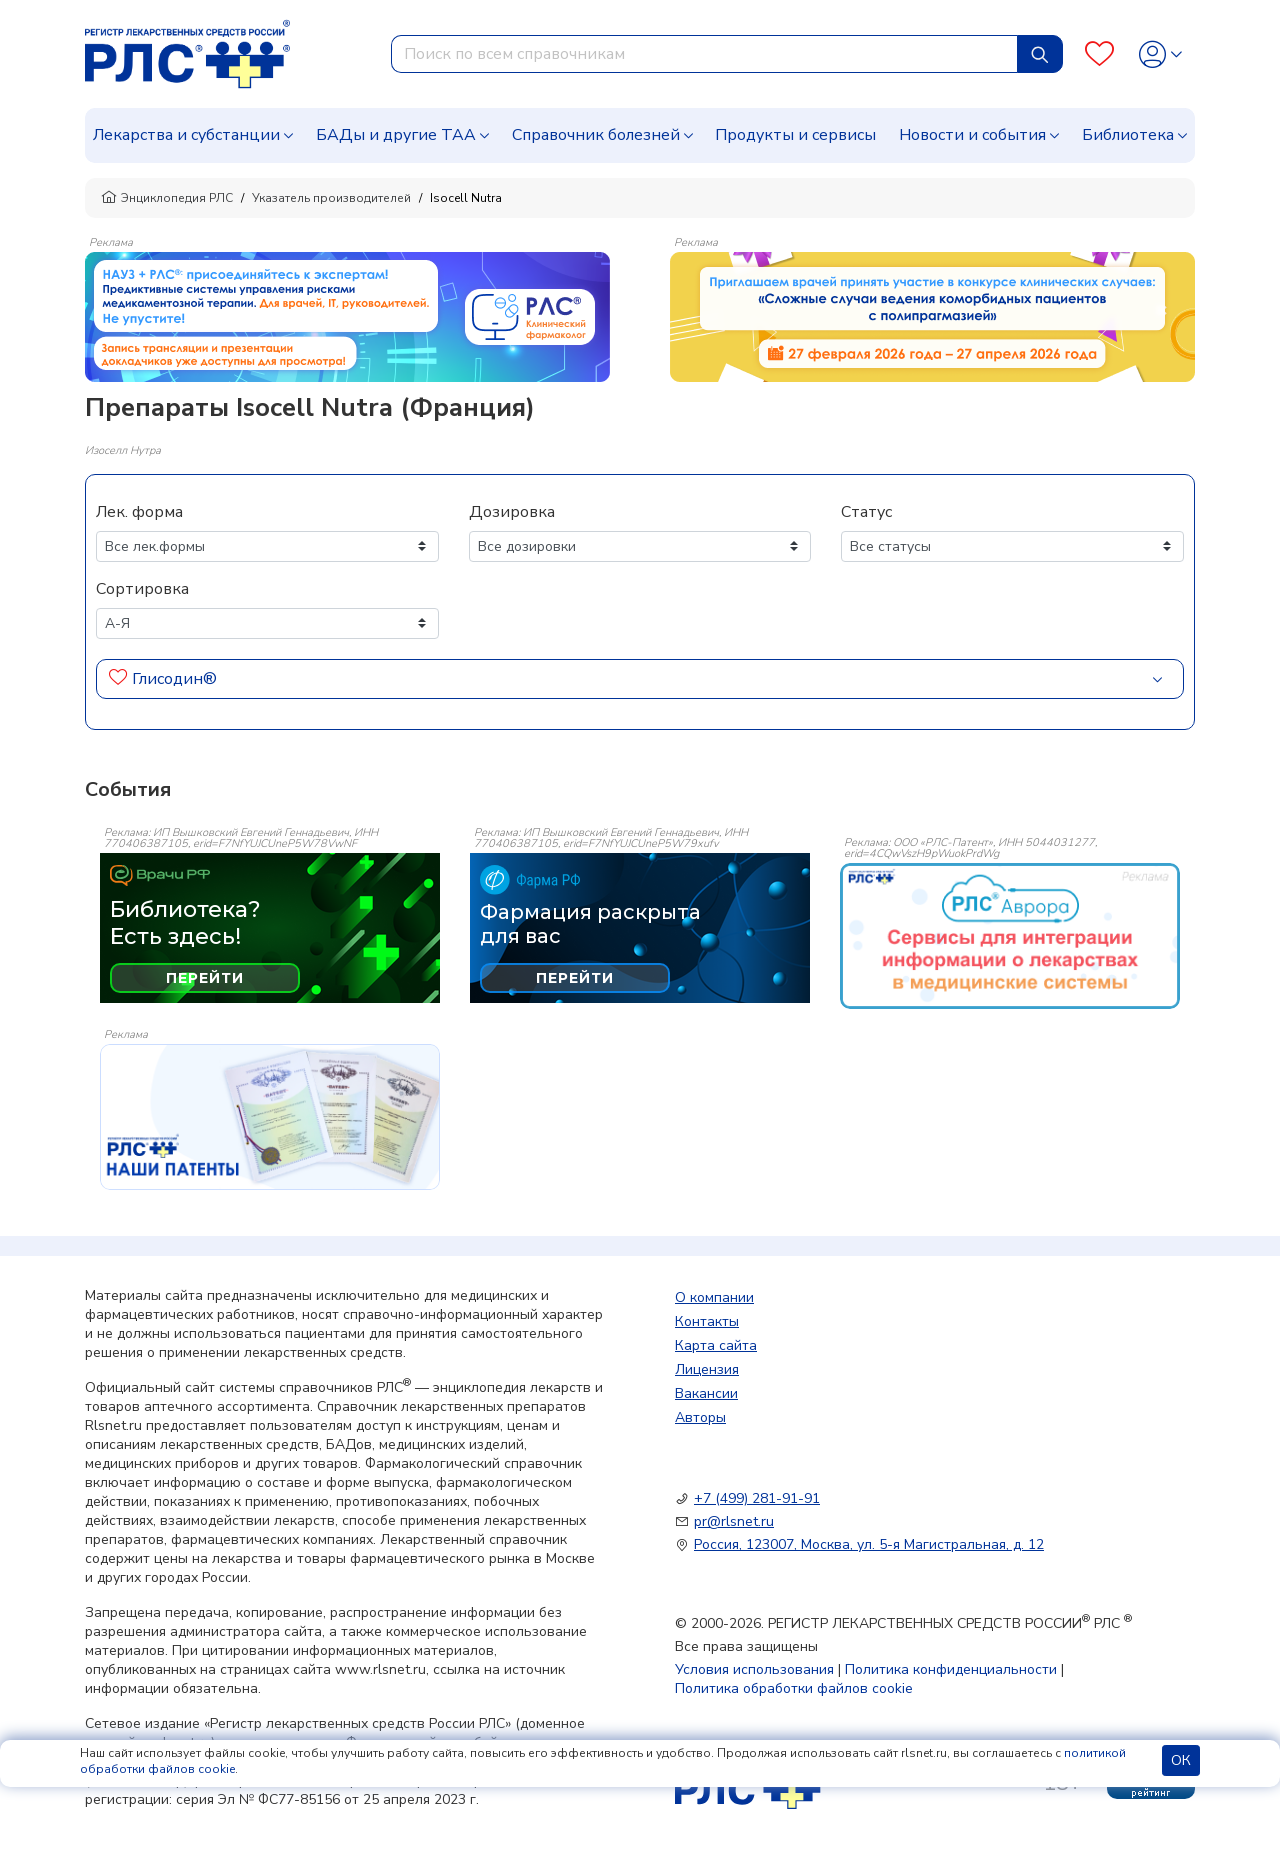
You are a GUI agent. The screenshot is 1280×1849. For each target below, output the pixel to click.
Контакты (707, 1321)
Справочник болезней (596, 135)
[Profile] (1160, 54)
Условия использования (754, 1669)
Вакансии (706, 1393)
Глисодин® (174, 679)
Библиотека (1128, 135)
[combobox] (704, 54)
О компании (714, 1297)
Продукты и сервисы (795, 135)
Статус (866, 512)
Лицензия (707, 1369)
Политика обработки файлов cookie (794, 1688)
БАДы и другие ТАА (396, 135)
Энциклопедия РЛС (167, 198)
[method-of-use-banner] (347, 316)
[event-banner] (1010, 936)
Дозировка (512, 512)
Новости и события (972, 135)
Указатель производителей (331, 198)
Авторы (700, 1417)
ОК (1181, 1760)
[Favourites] (1099, 54)
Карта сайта (716, 1345)
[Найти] (1040, 54)
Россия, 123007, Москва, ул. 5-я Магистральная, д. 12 (869, 1544)
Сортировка (142, 589)
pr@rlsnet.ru (734, 1521)
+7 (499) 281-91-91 (757, 1498)
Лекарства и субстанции (186, 135)
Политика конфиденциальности (951, 1669)
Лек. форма (139, 512)
